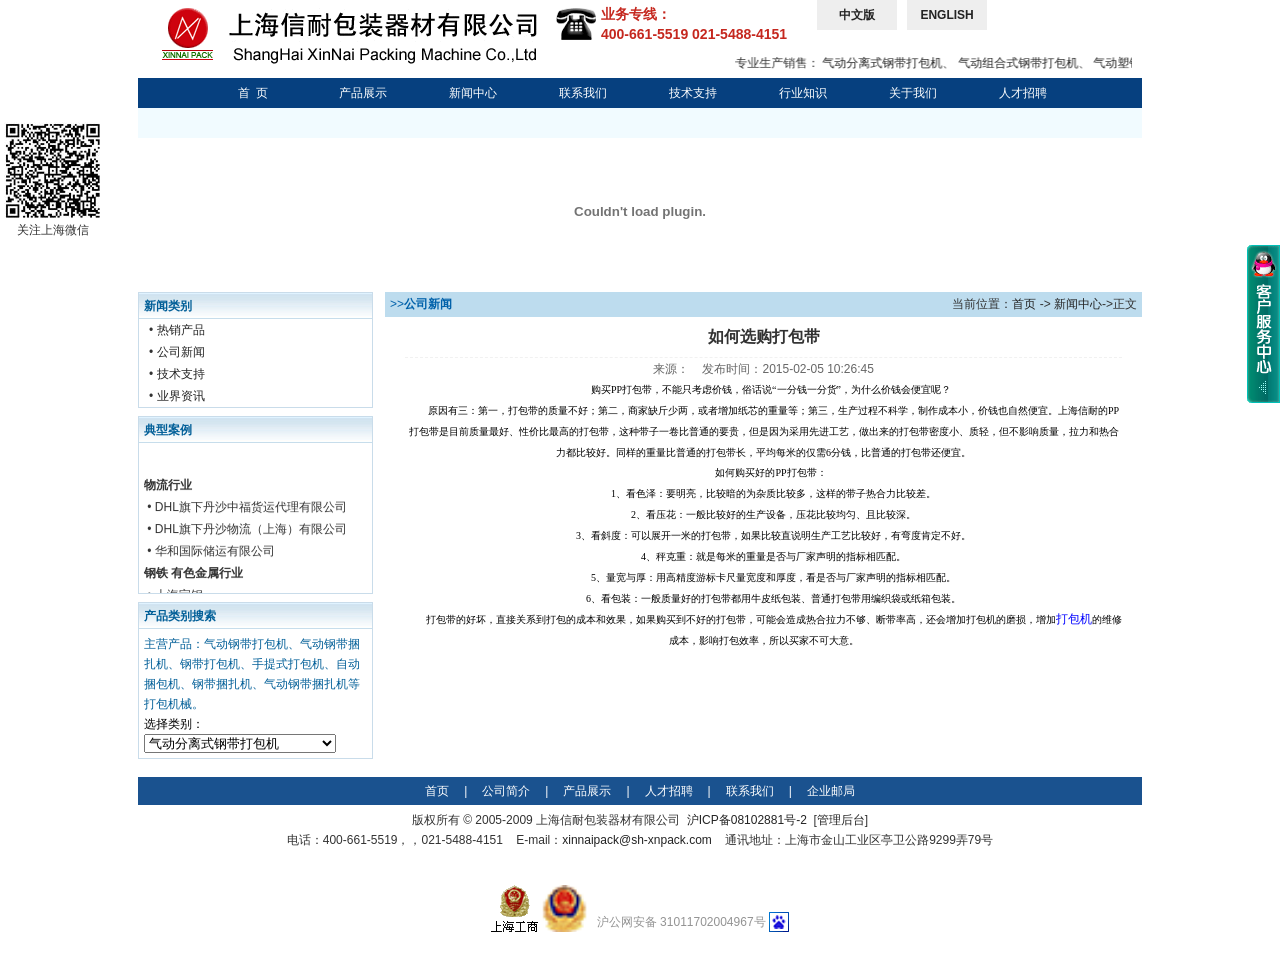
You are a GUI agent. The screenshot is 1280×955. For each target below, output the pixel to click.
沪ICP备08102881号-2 (747, 820)
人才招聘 (1023, 93)
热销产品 (181, 330)
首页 (1024, 304)
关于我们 (913, 93)
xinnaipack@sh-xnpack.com (637, 840)
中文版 (857, 15)
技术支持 (693, 93)
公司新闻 (181, 352)
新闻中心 (473, 93)
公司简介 (506, 791)
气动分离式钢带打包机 (890, 63)
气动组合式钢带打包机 (1026, 63)
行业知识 (803, 93)
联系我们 (583, 93)
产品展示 (363, 93)
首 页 (253, 93)
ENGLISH (946, 15)
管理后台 (841, 820)
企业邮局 (831, 791)
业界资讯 (181, 396)
